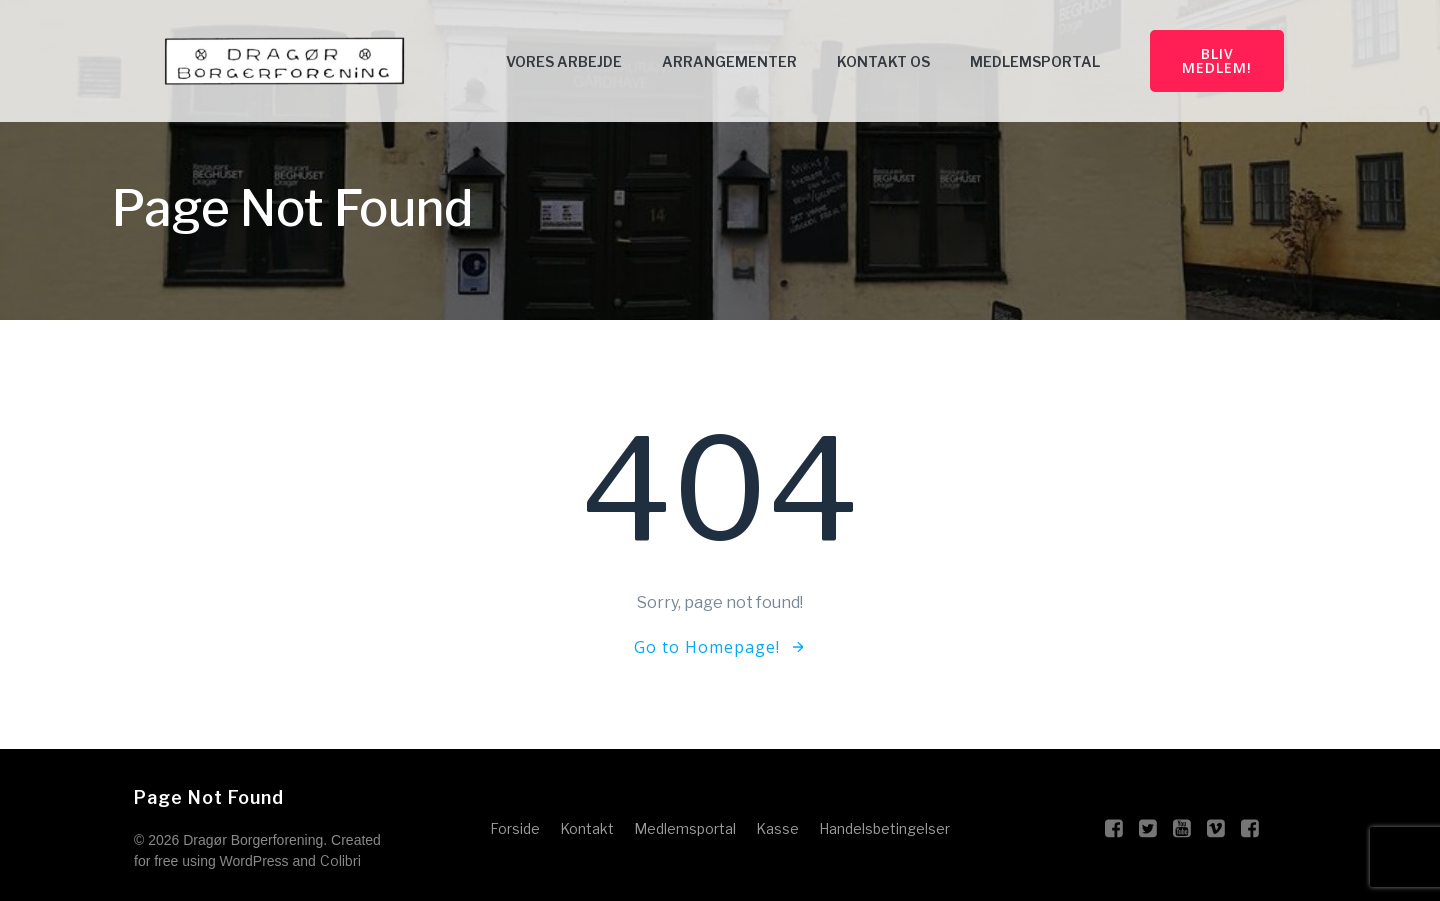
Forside (515, 828)
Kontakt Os (883, 61)
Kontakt (587, 828)
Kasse (777, 828)
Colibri (340, 860)
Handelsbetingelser (884, 828)
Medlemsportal (1035, 61)
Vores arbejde (564, 61)
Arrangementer (729, 61)
